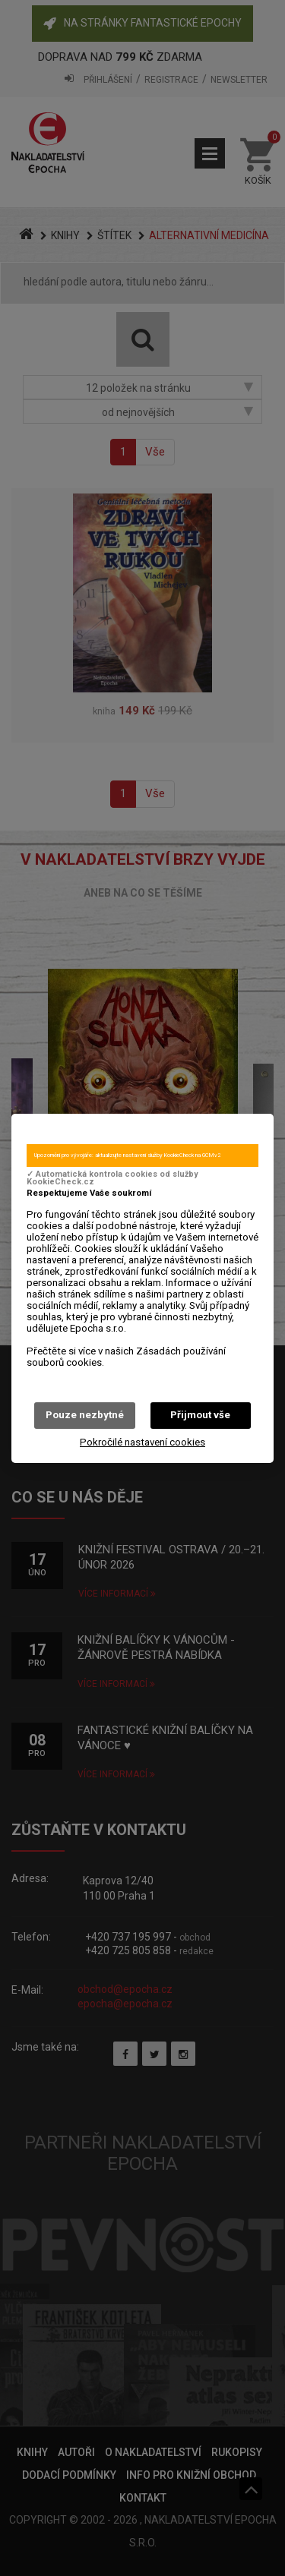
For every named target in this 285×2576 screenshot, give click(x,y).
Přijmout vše (200, 1414)
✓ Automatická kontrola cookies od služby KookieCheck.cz (112, 1178)
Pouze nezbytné (85, 1414)
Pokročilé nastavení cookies (142, 1442)
